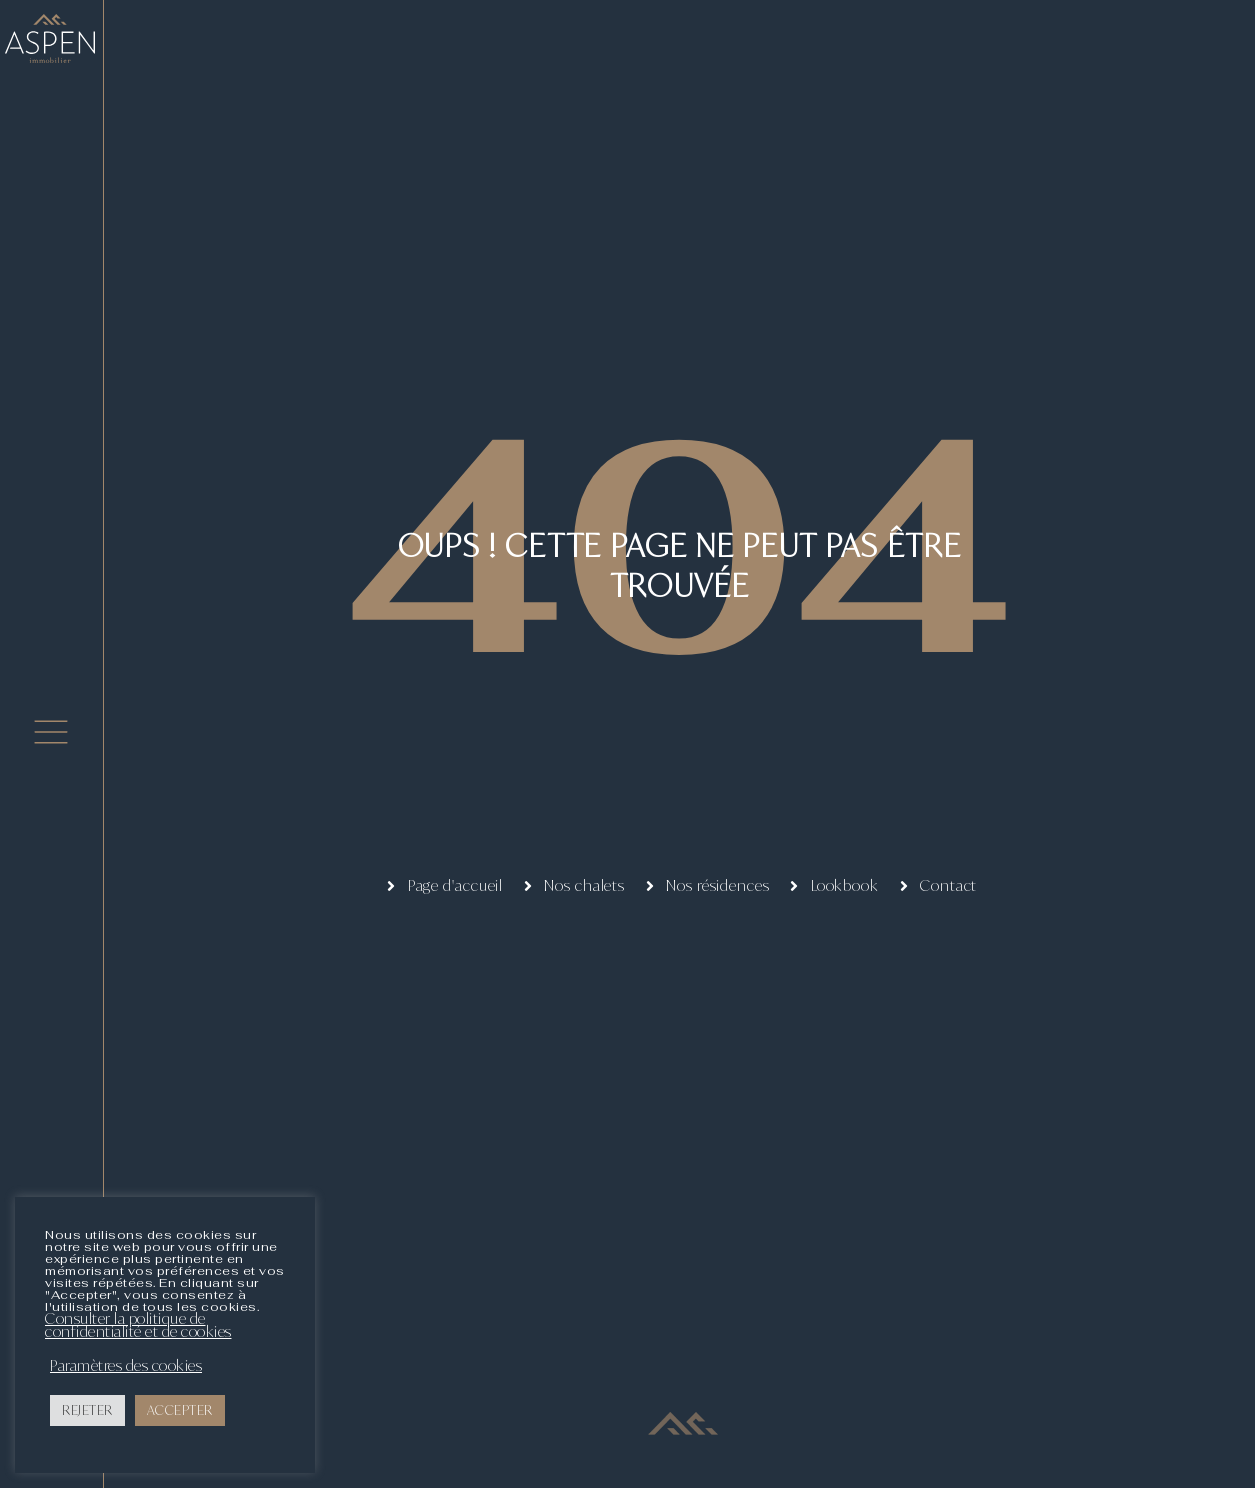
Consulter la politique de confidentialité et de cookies (138, 1325)
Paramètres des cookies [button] (126, 1366)
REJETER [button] (87, 1410)
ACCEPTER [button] (180, 1410)
